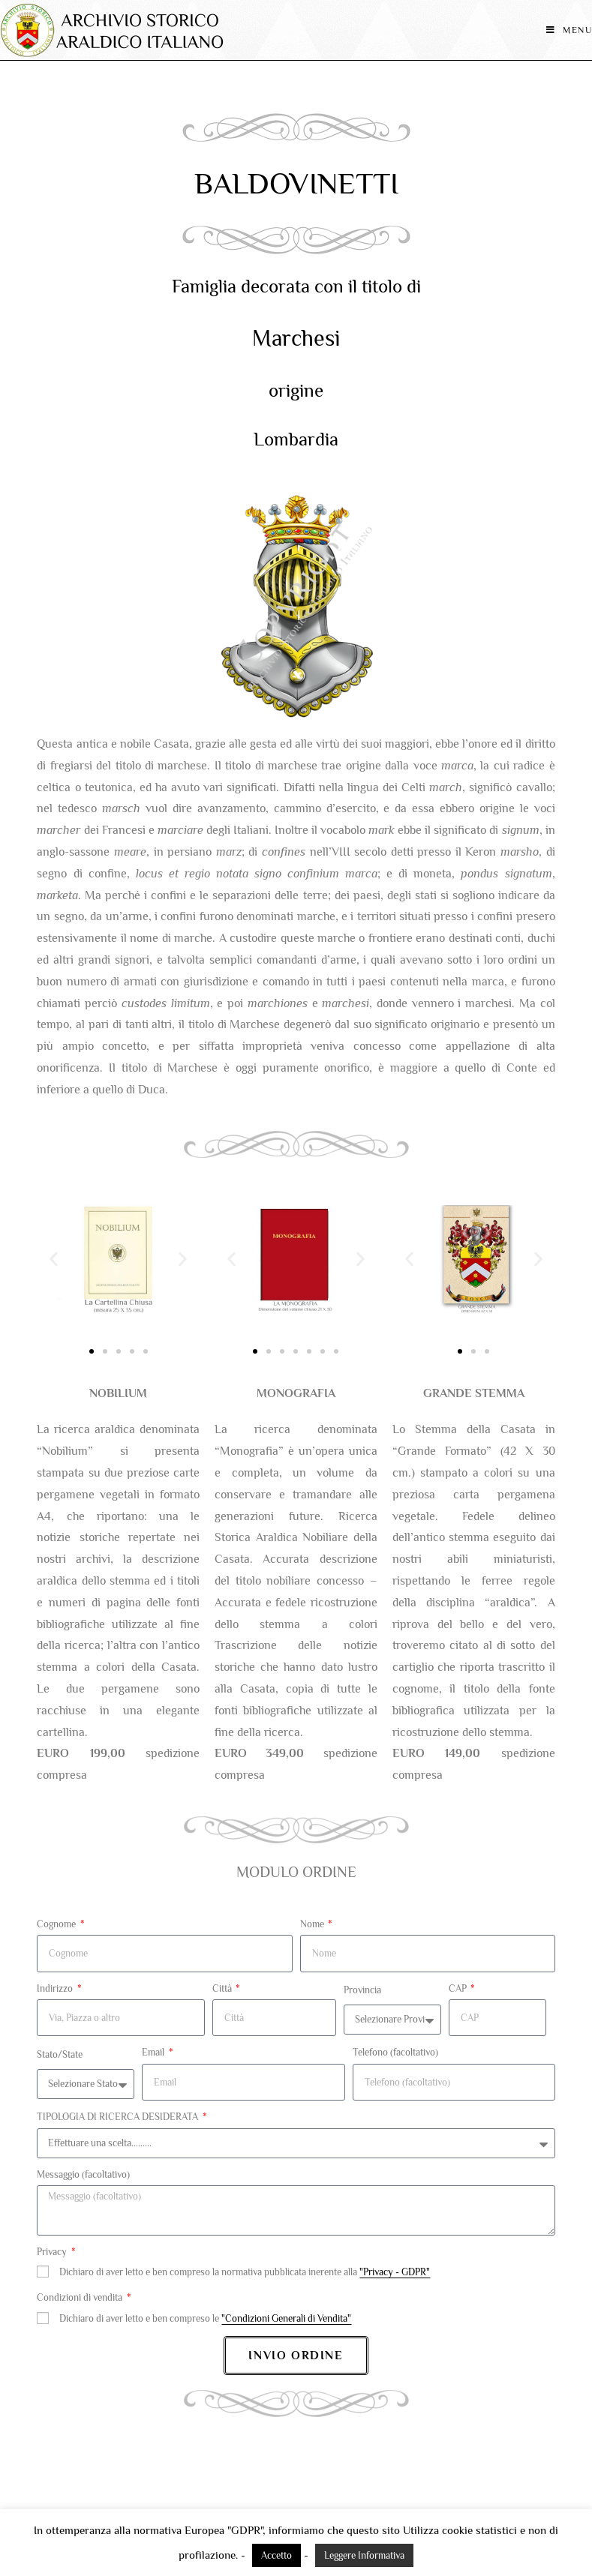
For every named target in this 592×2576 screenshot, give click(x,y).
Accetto (276, 2555)
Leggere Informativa (364, 2555)
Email (154, 2052)
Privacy (53, 2251)
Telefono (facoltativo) (395, 2052)
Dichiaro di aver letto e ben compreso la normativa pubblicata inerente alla (244, 2272)
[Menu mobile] (569, 30)
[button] (53, 1258)
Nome (313, 1924)
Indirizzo (56, 1988)
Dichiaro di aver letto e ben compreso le (205, 2318)
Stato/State (60, 2054)
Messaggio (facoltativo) (83, 2174)
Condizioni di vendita (81, 2297)
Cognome (57, 1924)
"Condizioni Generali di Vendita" (286, 2318)
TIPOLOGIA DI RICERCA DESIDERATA (118, 2116)
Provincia (362, 1990)
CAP (459, 1988)
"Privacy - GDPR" (394, 2272)
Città (223, 1988)
